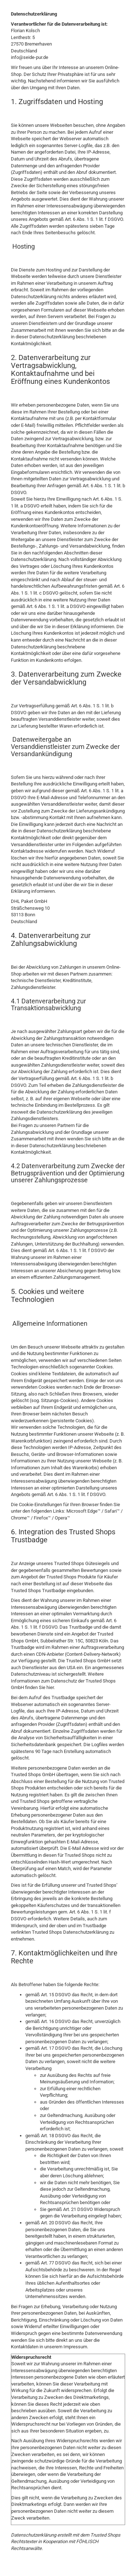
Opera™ (62, 1518)
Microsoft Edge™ (83, 1511)
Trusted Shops (105, 2535)
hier (50, 1687)
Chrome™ (20, 1518)
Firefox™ (42, 1518)
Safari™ (112, 1511)
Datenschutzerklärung (33, 2535)
